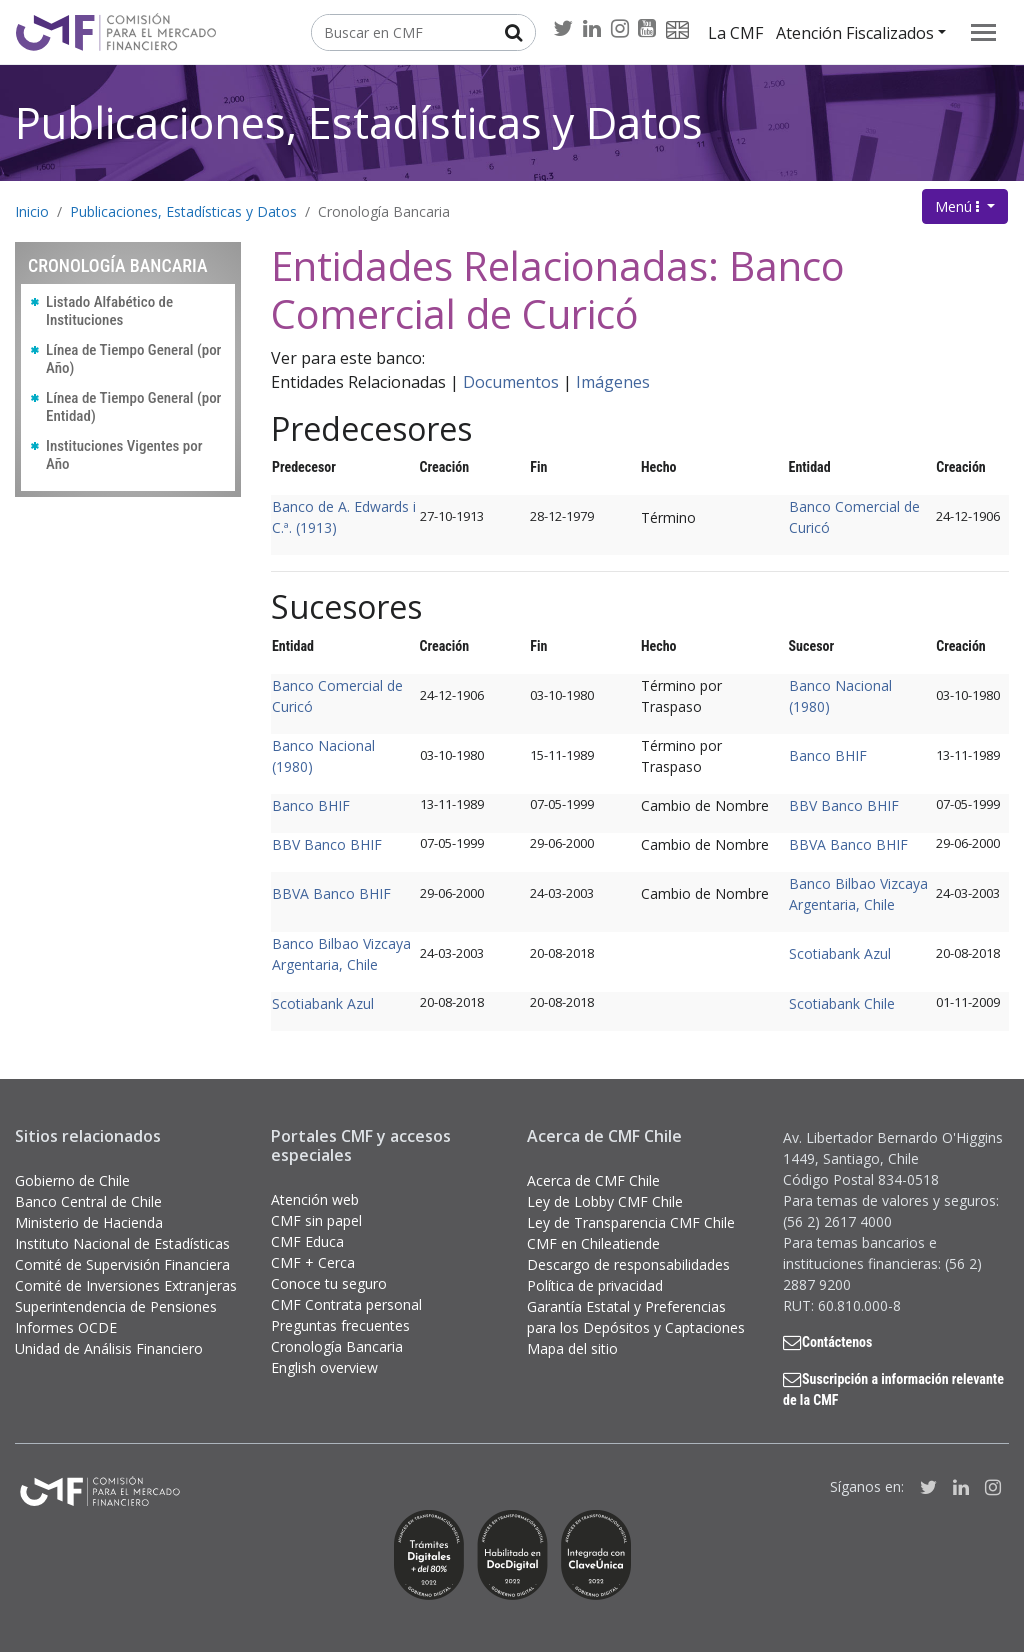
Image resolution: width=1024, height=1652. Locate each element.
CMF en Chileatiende (593, 1243)
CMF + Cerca (313, 1262)
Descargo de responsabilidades (628, 1264)
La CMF (735, 33)
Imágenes (613, 382)
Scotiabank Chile (842, 1003)
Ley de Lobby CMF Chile (605, 1201)
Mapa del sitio (572, 1348)
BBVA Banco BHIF (848, 844)
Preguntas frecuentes (340, 1325)
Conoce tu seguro (329, 1283)
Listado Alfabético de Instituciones (109, 311)
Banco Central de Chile (88, 1201)
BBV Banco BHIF (844, 805)
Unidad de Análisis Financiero (109, 1348)
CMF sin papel (316, 1220)
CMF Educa (307, 1241)
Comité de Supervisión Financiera (122, 1264)
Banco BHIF (828, 755)
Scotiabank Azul (840, 953)
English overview (324, 1367)
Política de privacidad (595, 1285)
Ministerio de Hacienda (89, 1222)
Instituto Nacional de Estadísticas (122, 1243)
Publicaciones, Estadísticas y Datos (359, 122)
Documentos (511, 382)
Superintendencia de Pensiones (116, 1306)
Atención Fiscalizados (855, 33)
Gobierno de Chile (72, 1180)
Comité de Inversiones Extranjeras (126, 1285)
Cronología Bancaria (384, 211)
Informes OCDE (66, 1327)
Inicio (32, 211)
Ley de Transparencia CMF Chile (631, 1222)
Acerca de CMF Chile (593, 1180)
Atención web (315, 1199)
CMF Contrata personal (346, 1304)
